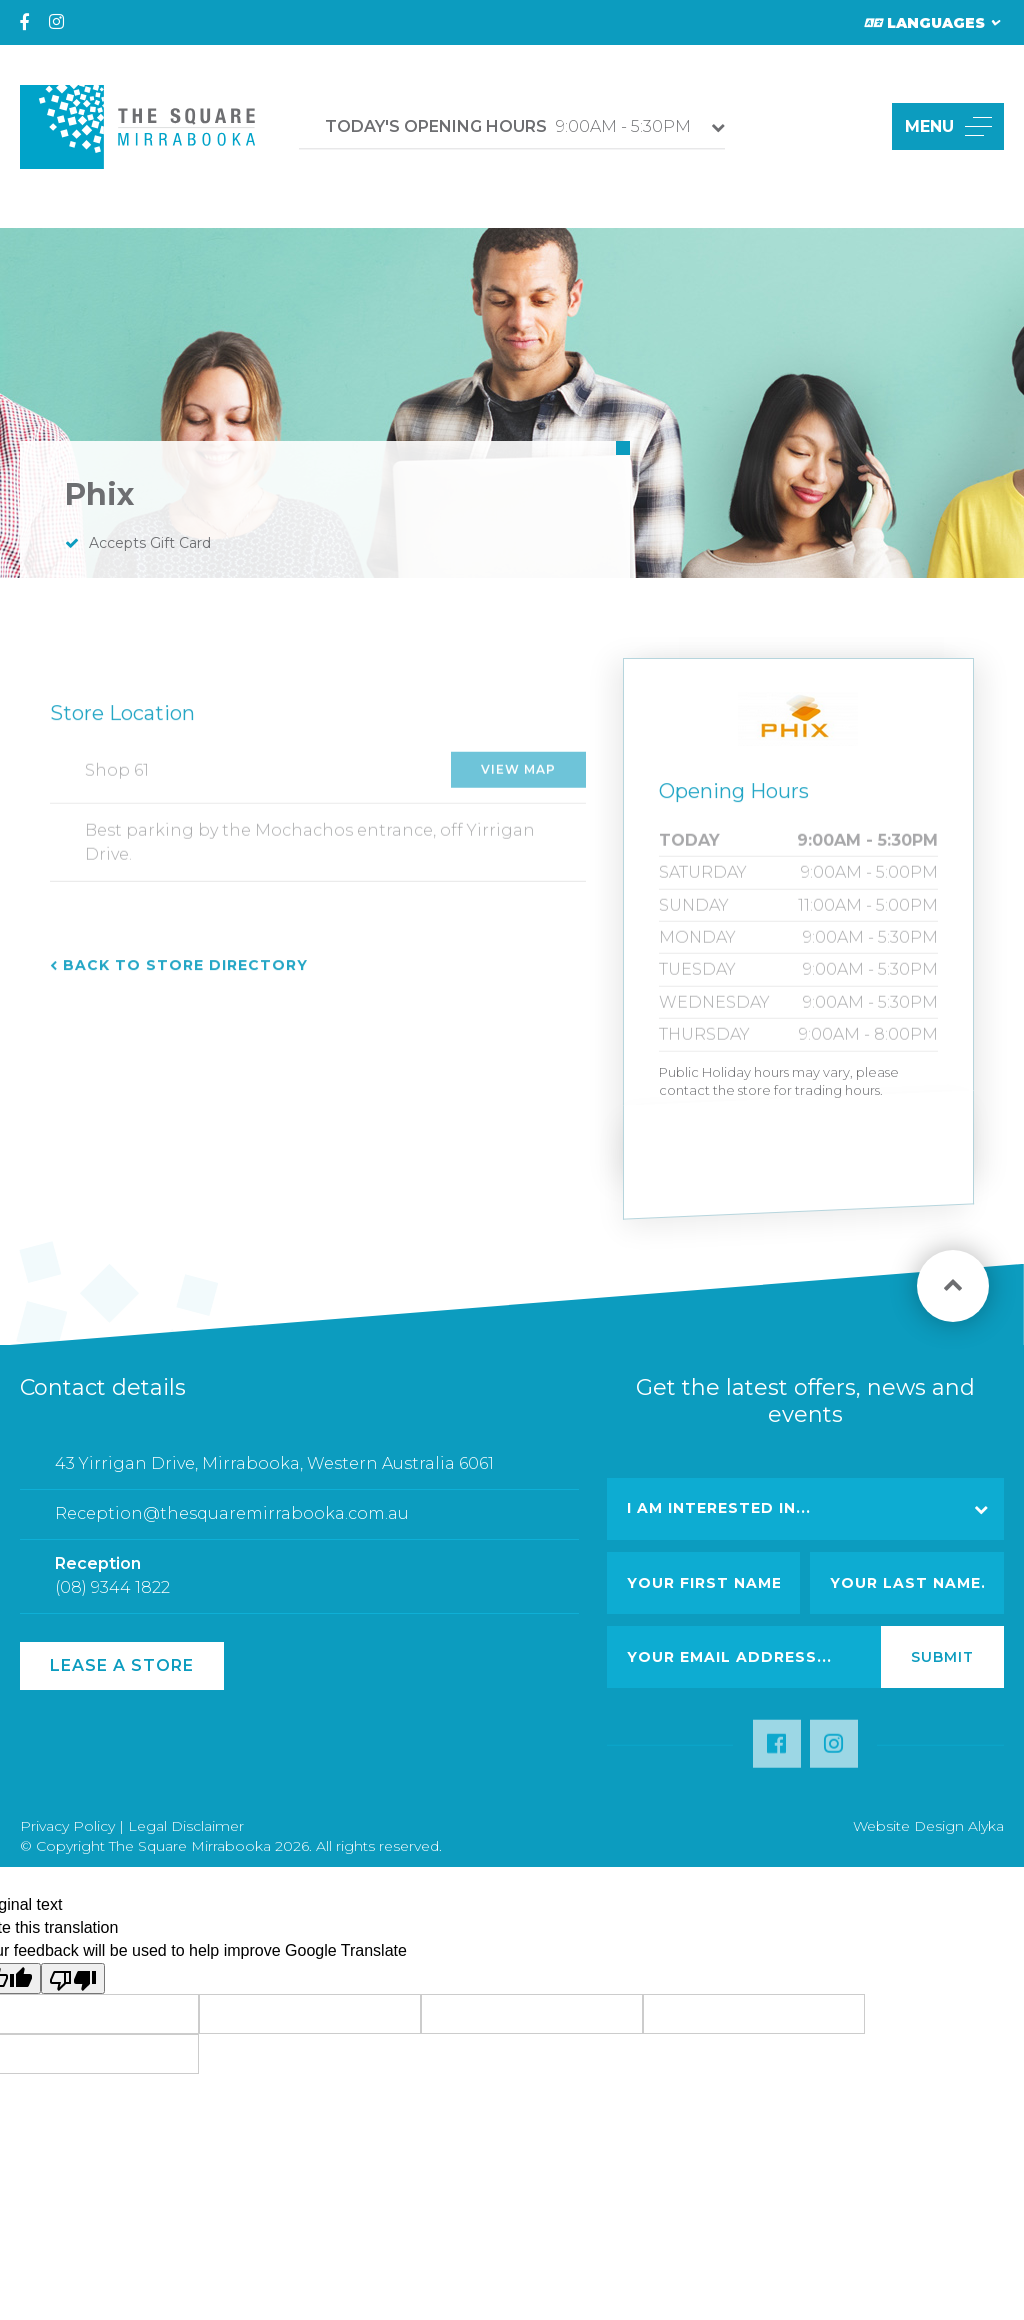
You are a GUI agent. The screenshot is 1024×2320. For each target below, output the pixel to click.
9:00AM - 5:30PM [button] (508, 126)
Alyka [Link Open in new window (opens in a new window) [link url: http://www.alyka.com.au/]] (986, 1826)
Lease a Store (122, 1665)
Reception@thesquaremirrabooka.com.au (232, 1522)
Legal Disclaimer (186, 1826)
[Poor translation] (73, 1978)
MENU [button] (948, 126)
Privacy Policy (67, 1826)
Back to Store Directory (185, 975)
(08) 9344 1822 (112, 1596)
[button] (853, 126)
